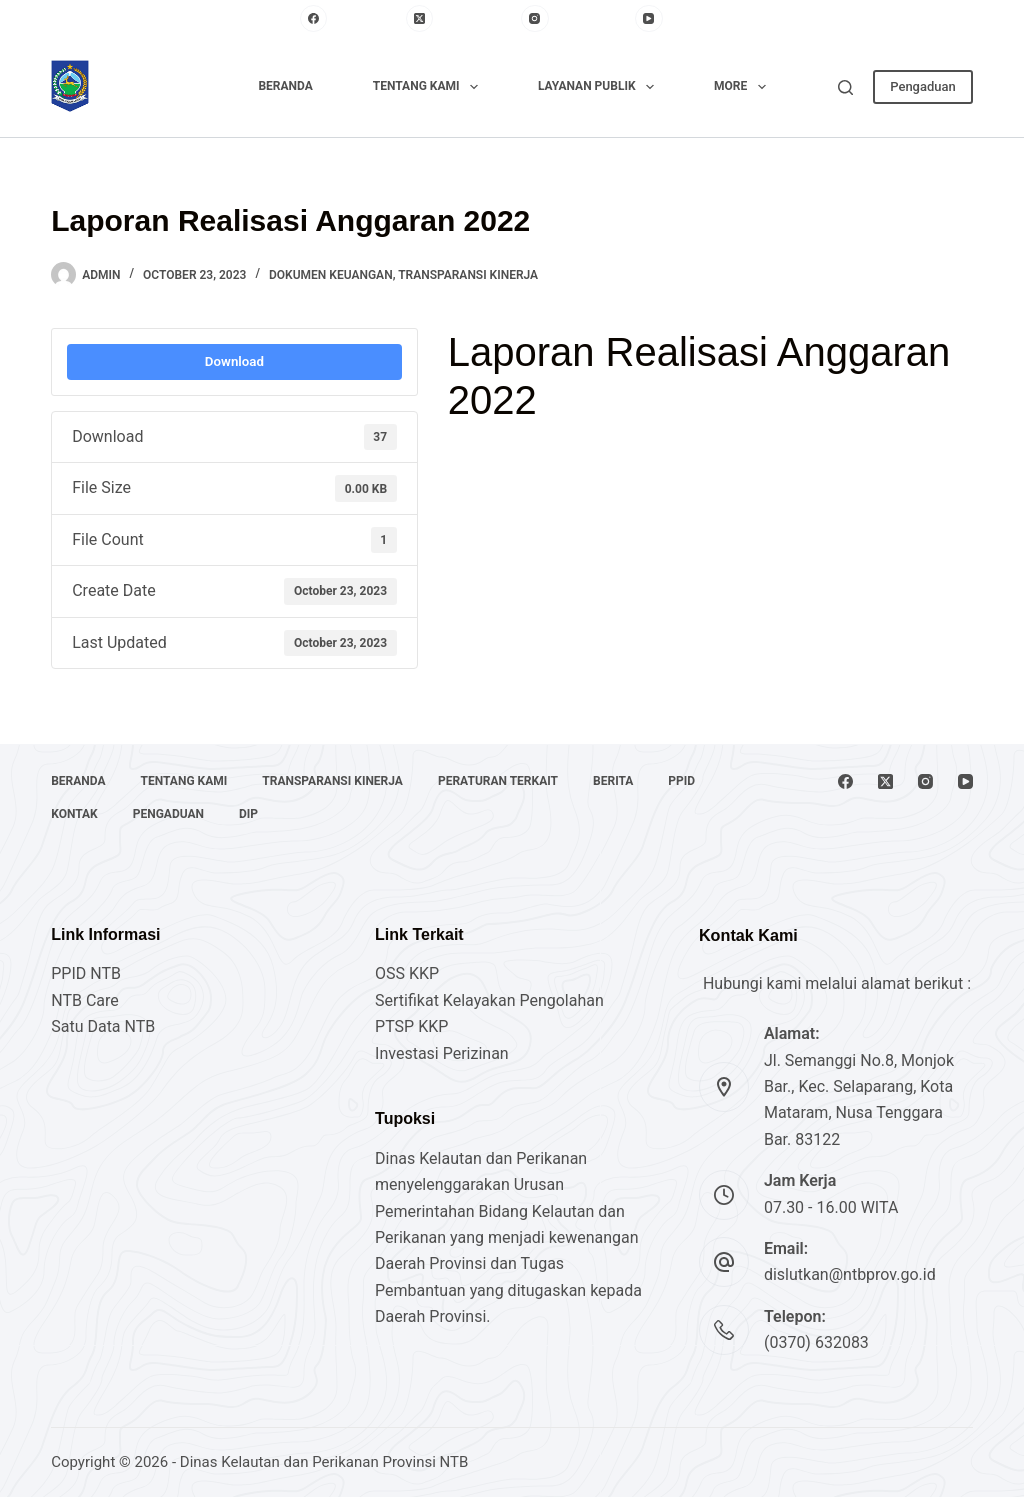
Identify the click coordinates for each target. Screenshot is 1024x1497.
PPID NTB (86, 973)
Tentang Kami (429, 87)
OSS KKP (407, 973)
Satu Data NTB (103, 1026)
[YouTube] (679, 19)
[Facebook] (348, 19)
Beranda (285, 86)
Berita (613, 781)
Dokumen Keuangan (331, 275)
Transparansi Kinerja (468, 275)
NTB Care (85, 1000)
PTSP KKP (411, 1026)
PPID (681, 781)
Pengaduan (923, 86)
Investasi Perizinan (442, 1053)
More (744, 87)
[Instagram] (573, 19)
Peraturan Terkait (498, 781)
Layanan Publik (600, 87)
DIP (248, 814)
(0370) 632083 (816, 1342)
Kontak (74, 814)
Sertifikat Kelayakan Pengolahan (489, 1000)
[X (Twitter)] (458, 19)
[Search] (845, 87)
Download (234, 361)
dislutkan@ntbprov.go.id (850, 1274)
